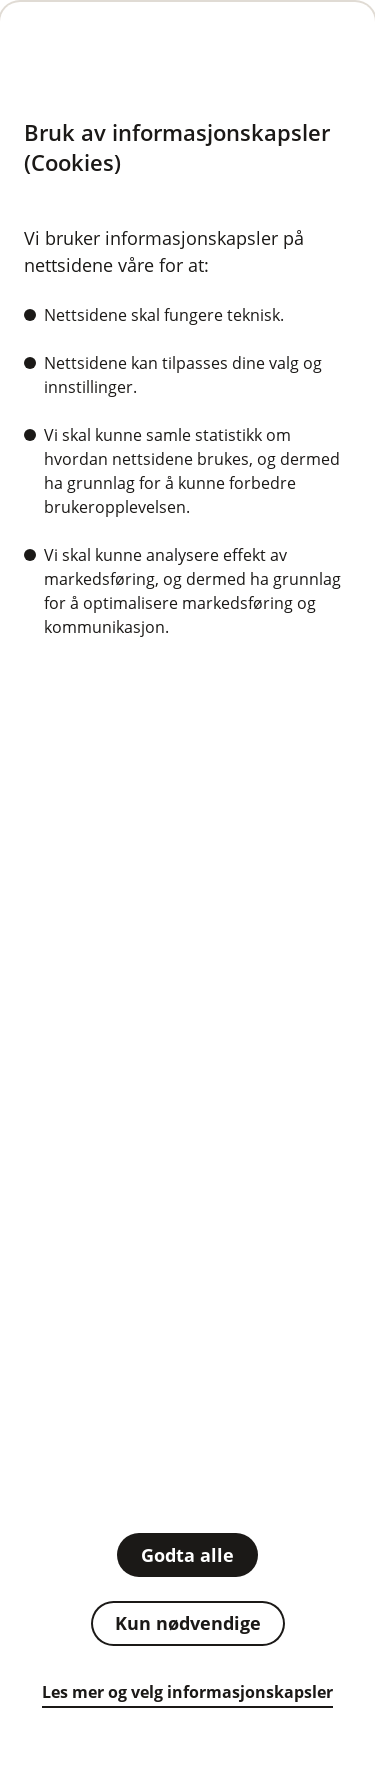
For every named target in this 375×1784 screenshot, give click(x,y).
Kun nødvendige (188, 1623)
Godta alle (187, 1555)
